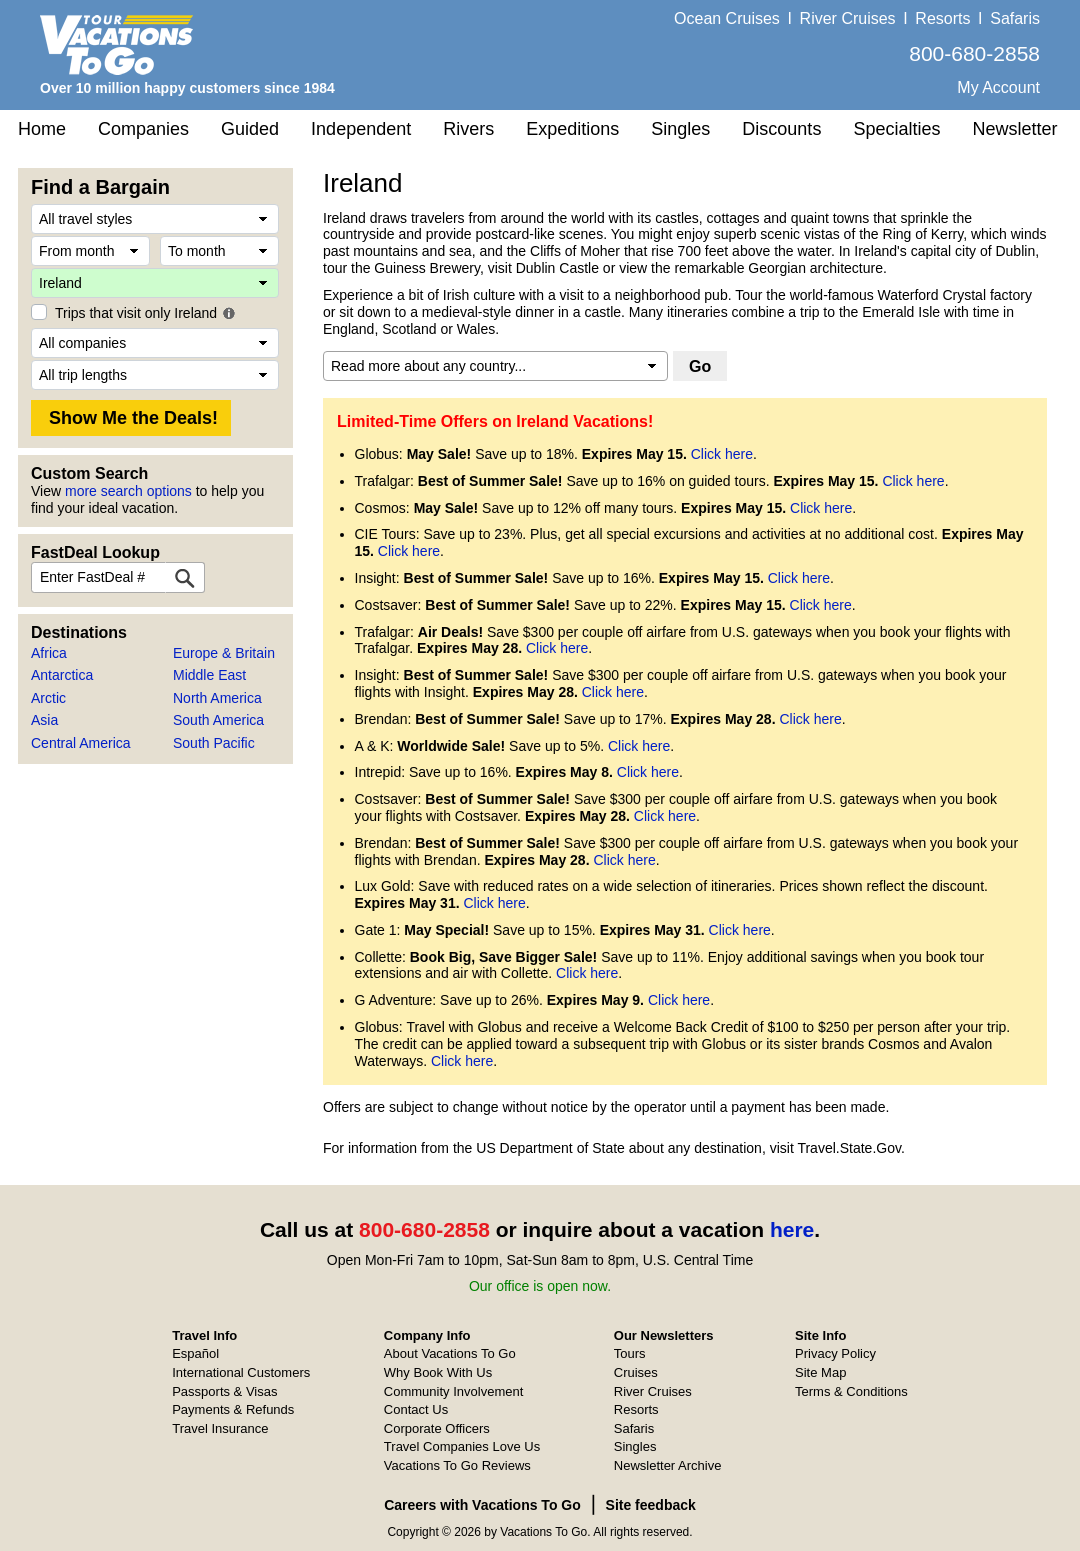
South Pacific (214, 743)
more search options (128, 491)
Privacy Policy (835, 1353)
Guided (250, 129)
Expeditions (572, 129)
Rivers (468, 129)
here (792, 1229)
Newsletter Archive (668, 1465)
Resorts (942, 18)
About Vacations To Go (450, 1353)
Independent (361, 129)
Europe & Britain (224, 653)
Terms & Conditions (851, 1391)
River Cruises (848, 18)
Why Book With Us (438, 1372)
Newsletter (1014, 129)
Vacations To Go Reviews (457, 1465)
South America (218, 720)
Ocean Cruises (727, 18)
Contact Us (416, 1409)
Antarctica (62, 675)
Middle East (209, 675)
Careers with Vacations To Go (482, 1505)
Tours (630, 1353)
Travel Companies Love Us (462, 1446)
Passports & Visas (224, 1391)
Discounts (781, 129)
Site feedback (651, 1505)
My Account (998, 87)
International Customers (241, 1372)
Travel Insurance (220, 1428)
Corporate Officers (437, 1428)
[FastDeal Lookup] (185, 577)
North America (217, 698)
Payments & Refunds (233, 1409)
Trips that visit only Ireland (136, 313)
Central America (81, 743)
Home (42, 129)
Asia (44, 720)
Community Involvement (453, 1391)
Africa (49, 653)
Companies (143, 129)
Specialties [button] (896, 129)
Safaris (1015, 18)
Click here (722, 454)
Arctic (48, 698)
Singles (680, 129)
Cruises (636, 1372)
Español (195, 1353)
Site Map (820, 1372)
